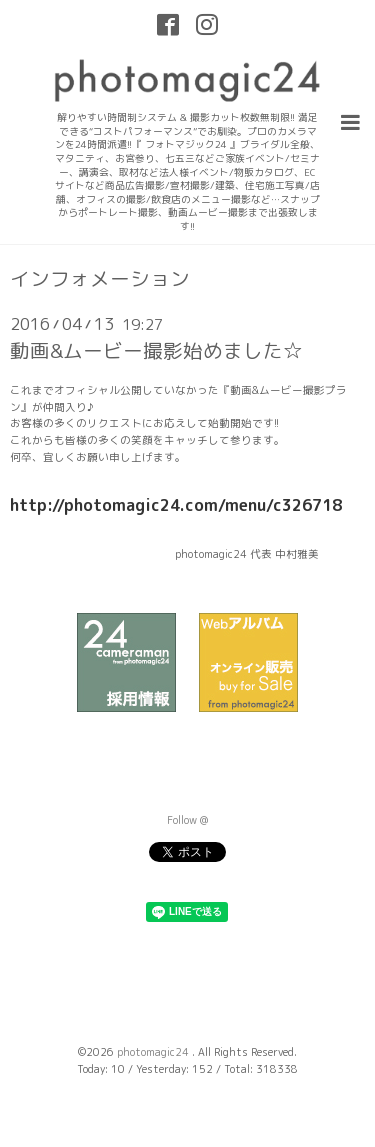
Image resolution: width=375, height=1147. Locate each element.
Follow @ (187, 820)
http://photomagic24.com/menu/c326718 (176, 505)
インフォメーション (100, 279)
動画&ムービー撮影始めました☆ (156, 350)
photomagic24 (154, 1052)
